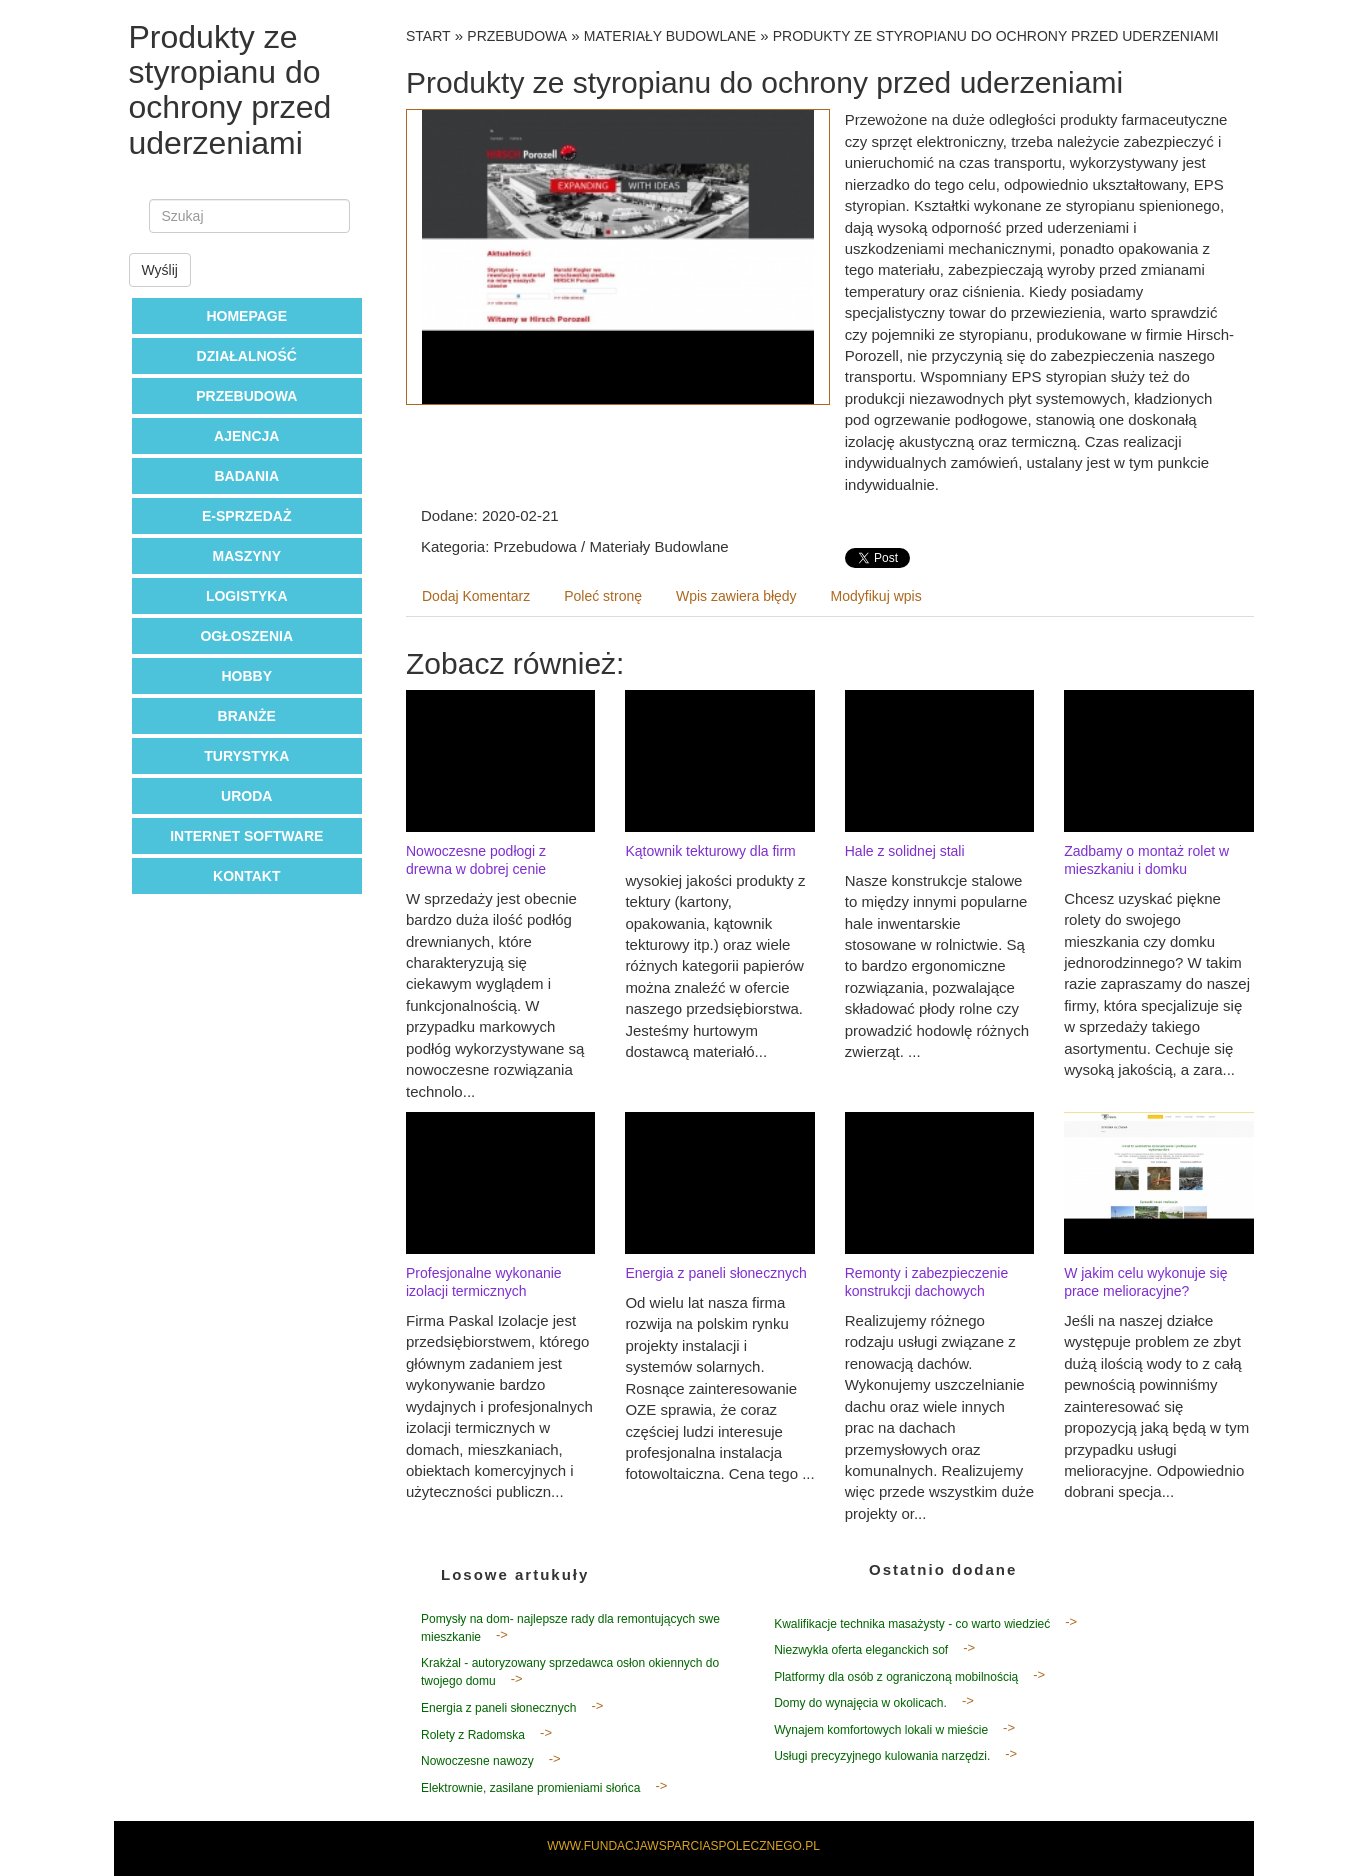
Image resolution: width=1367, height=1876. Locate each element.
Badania (246, 476)
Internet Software (246, 836)
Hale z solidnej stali (905, 851)
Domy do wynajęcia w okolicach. (860, 1703)
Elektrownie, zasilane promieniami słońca (530, 1788)
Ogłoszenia (246, 636)
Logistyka (247, 596)
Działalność (247, 356)
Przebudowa (246, 396)
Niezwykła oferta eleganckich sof (861, 1650)
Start (428, 36)
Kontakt (246, 876)
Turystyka (246, 756)
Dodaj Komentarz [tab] (476, 596)
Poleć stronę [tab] (603, 596)
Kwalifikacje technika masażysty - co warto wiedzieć (912, 1624)
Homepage (246, 316)
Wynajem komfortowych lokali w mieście (881, 1730)
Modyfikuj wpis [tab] (876, 596)
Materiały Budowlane (670, 36)
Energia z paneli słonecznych (715, 1273)
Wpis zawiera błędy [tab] (736, 596)
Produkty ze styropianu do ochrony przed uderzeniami (996, 36)
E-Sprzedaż (246, 516)
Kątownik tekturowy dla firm (710, 851)
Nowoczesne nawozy (477, 1761)
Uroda (246, 796)
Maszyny (247, 556)
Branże (247, 716)
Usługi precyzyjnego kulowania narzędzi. (882, 1756)
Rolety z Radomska (473, 1735)
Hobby (246, 676)
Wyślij (160, 270)
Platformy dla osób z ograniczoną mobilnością (896, 1677)
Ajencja (246, 436)
